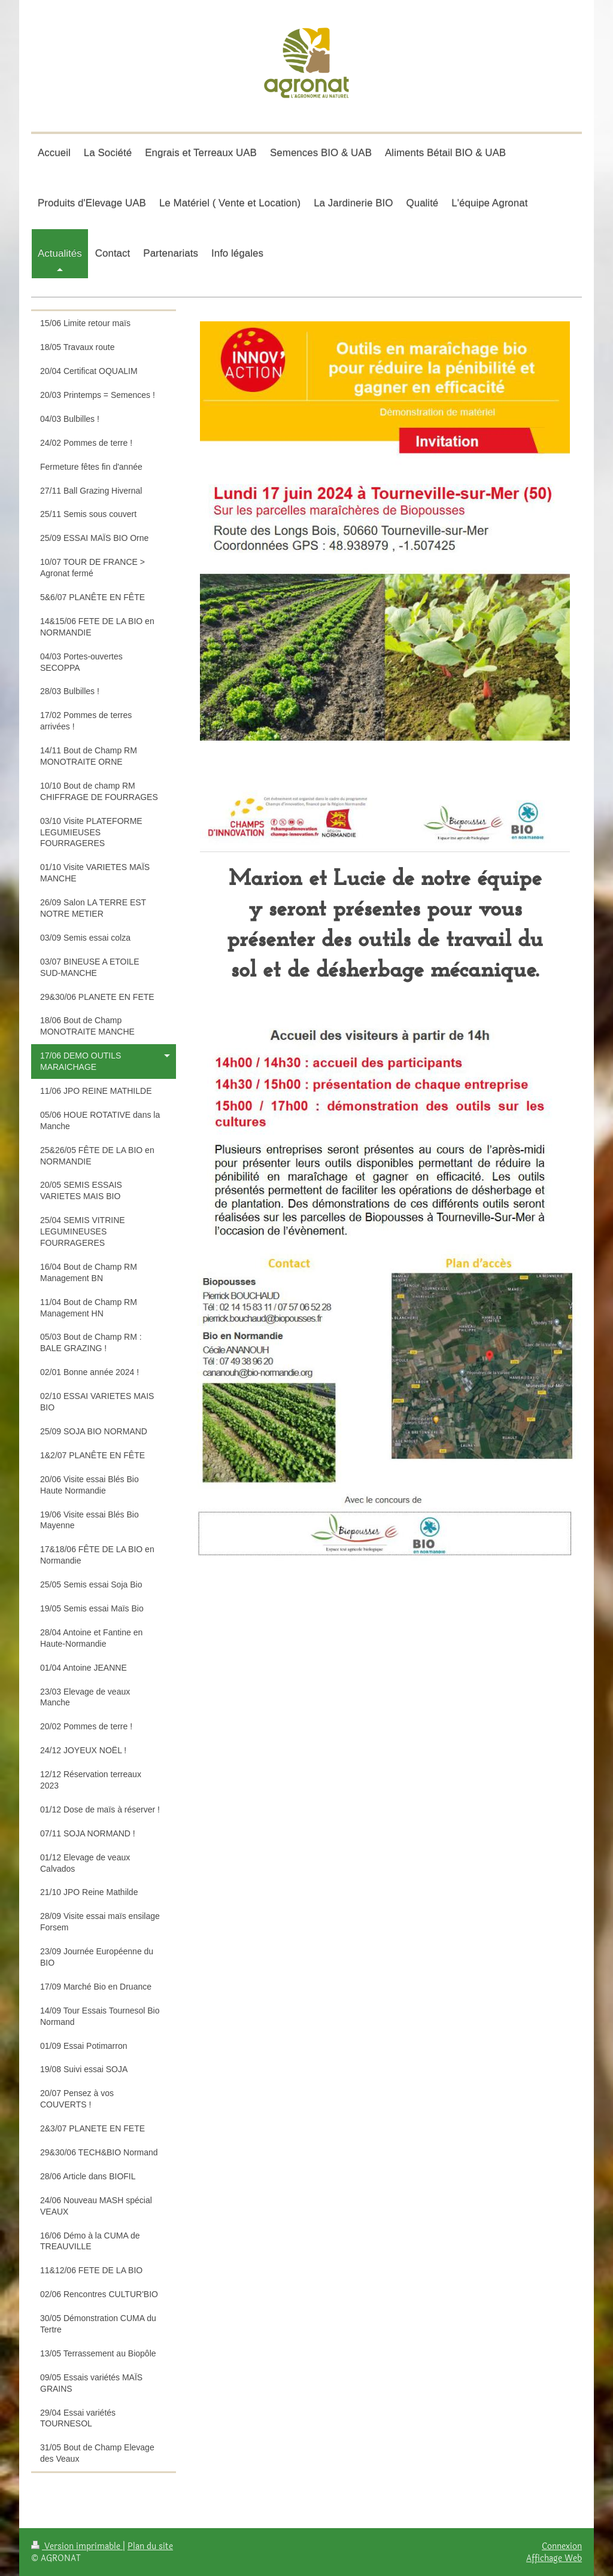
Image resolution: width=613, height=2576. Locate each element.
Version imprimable (77, 2546)
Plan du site (150, 2546)
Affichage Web (554, 2558)
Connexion (562, 2546)
